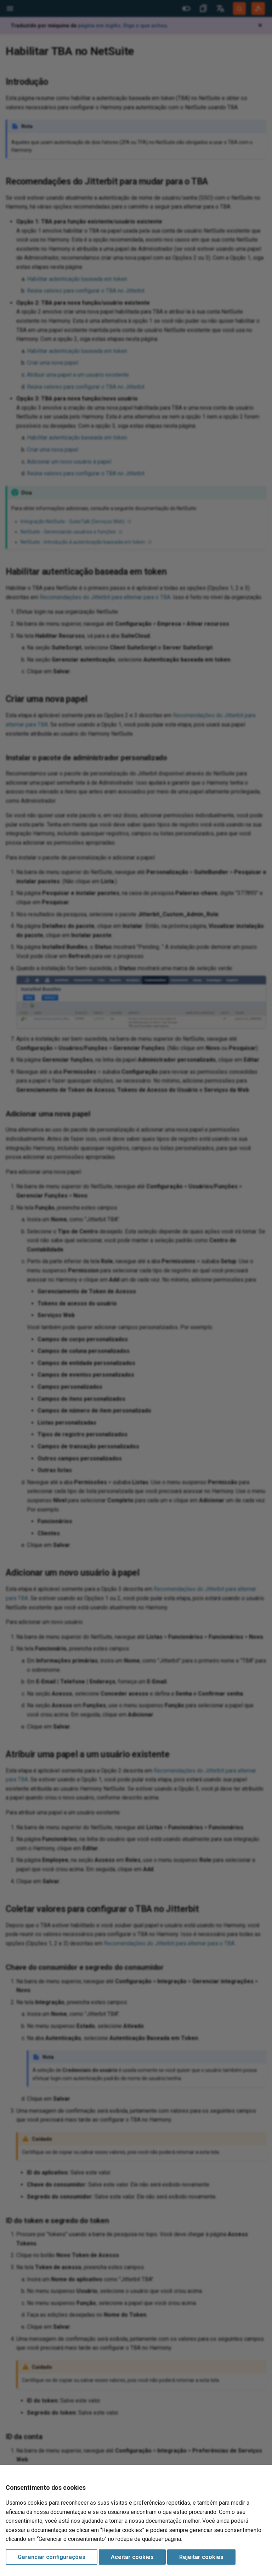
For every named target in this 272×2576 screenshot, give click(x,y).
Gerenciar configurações (51, 2557)
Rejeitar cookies (201, 2557)
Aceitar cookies (132, 2557)
